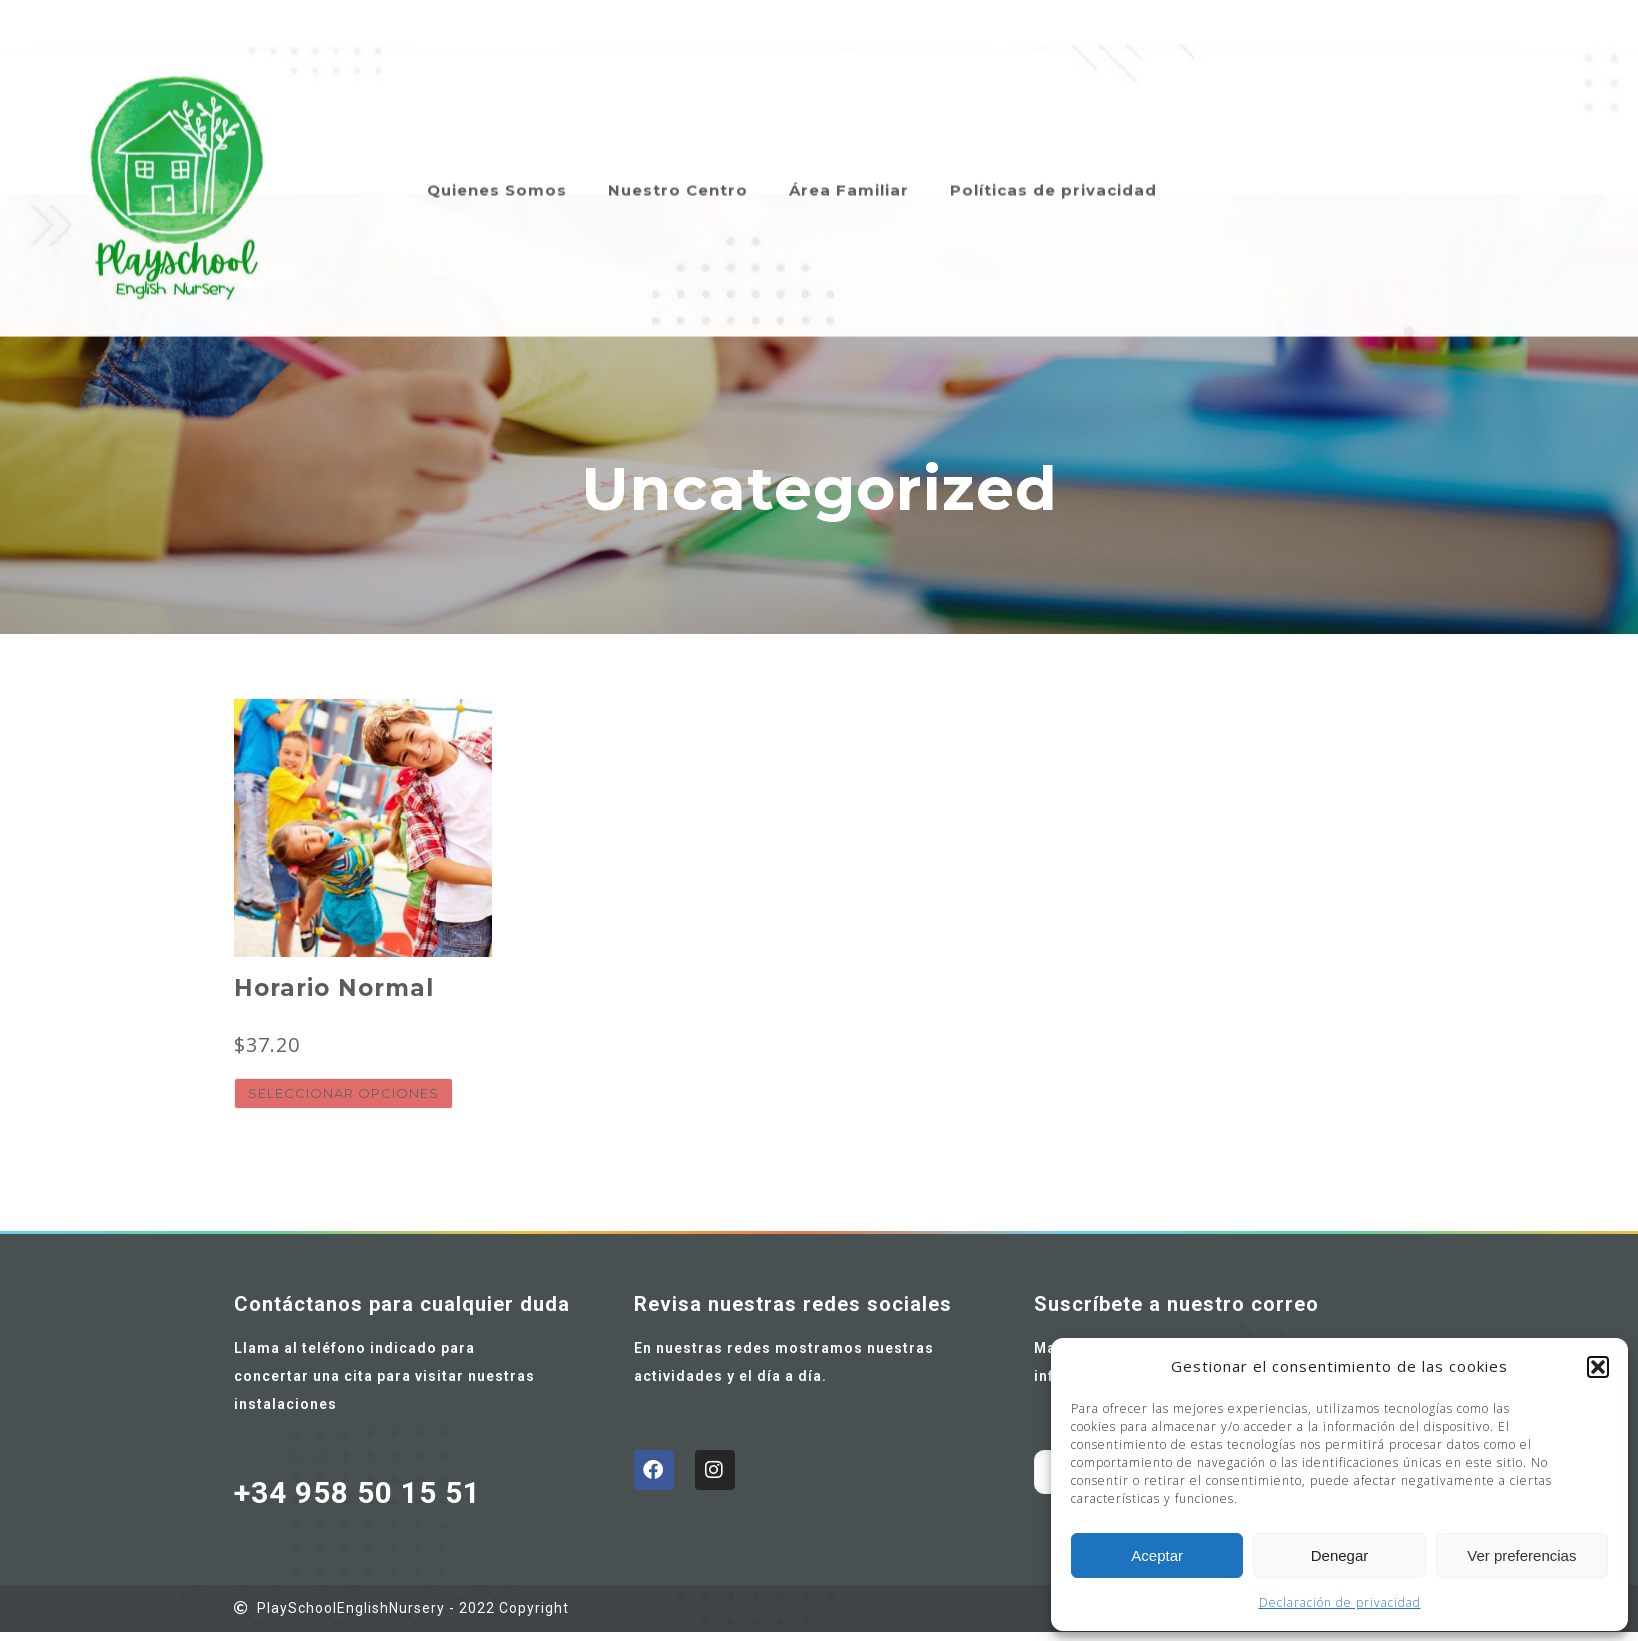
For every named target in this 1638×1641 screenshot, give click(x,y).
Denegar (1340, 1555)
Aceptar (1157, 1555)
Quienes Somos (497, 162)
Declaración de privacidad (1340, 1602)
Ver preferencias (1521, 1555)
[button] (1598, 1367)
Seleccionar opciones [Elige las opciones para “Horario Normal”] (343, 1093)
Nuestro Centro (678, 162)
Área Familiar (849, 162)
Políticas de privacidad (1053, 162)
